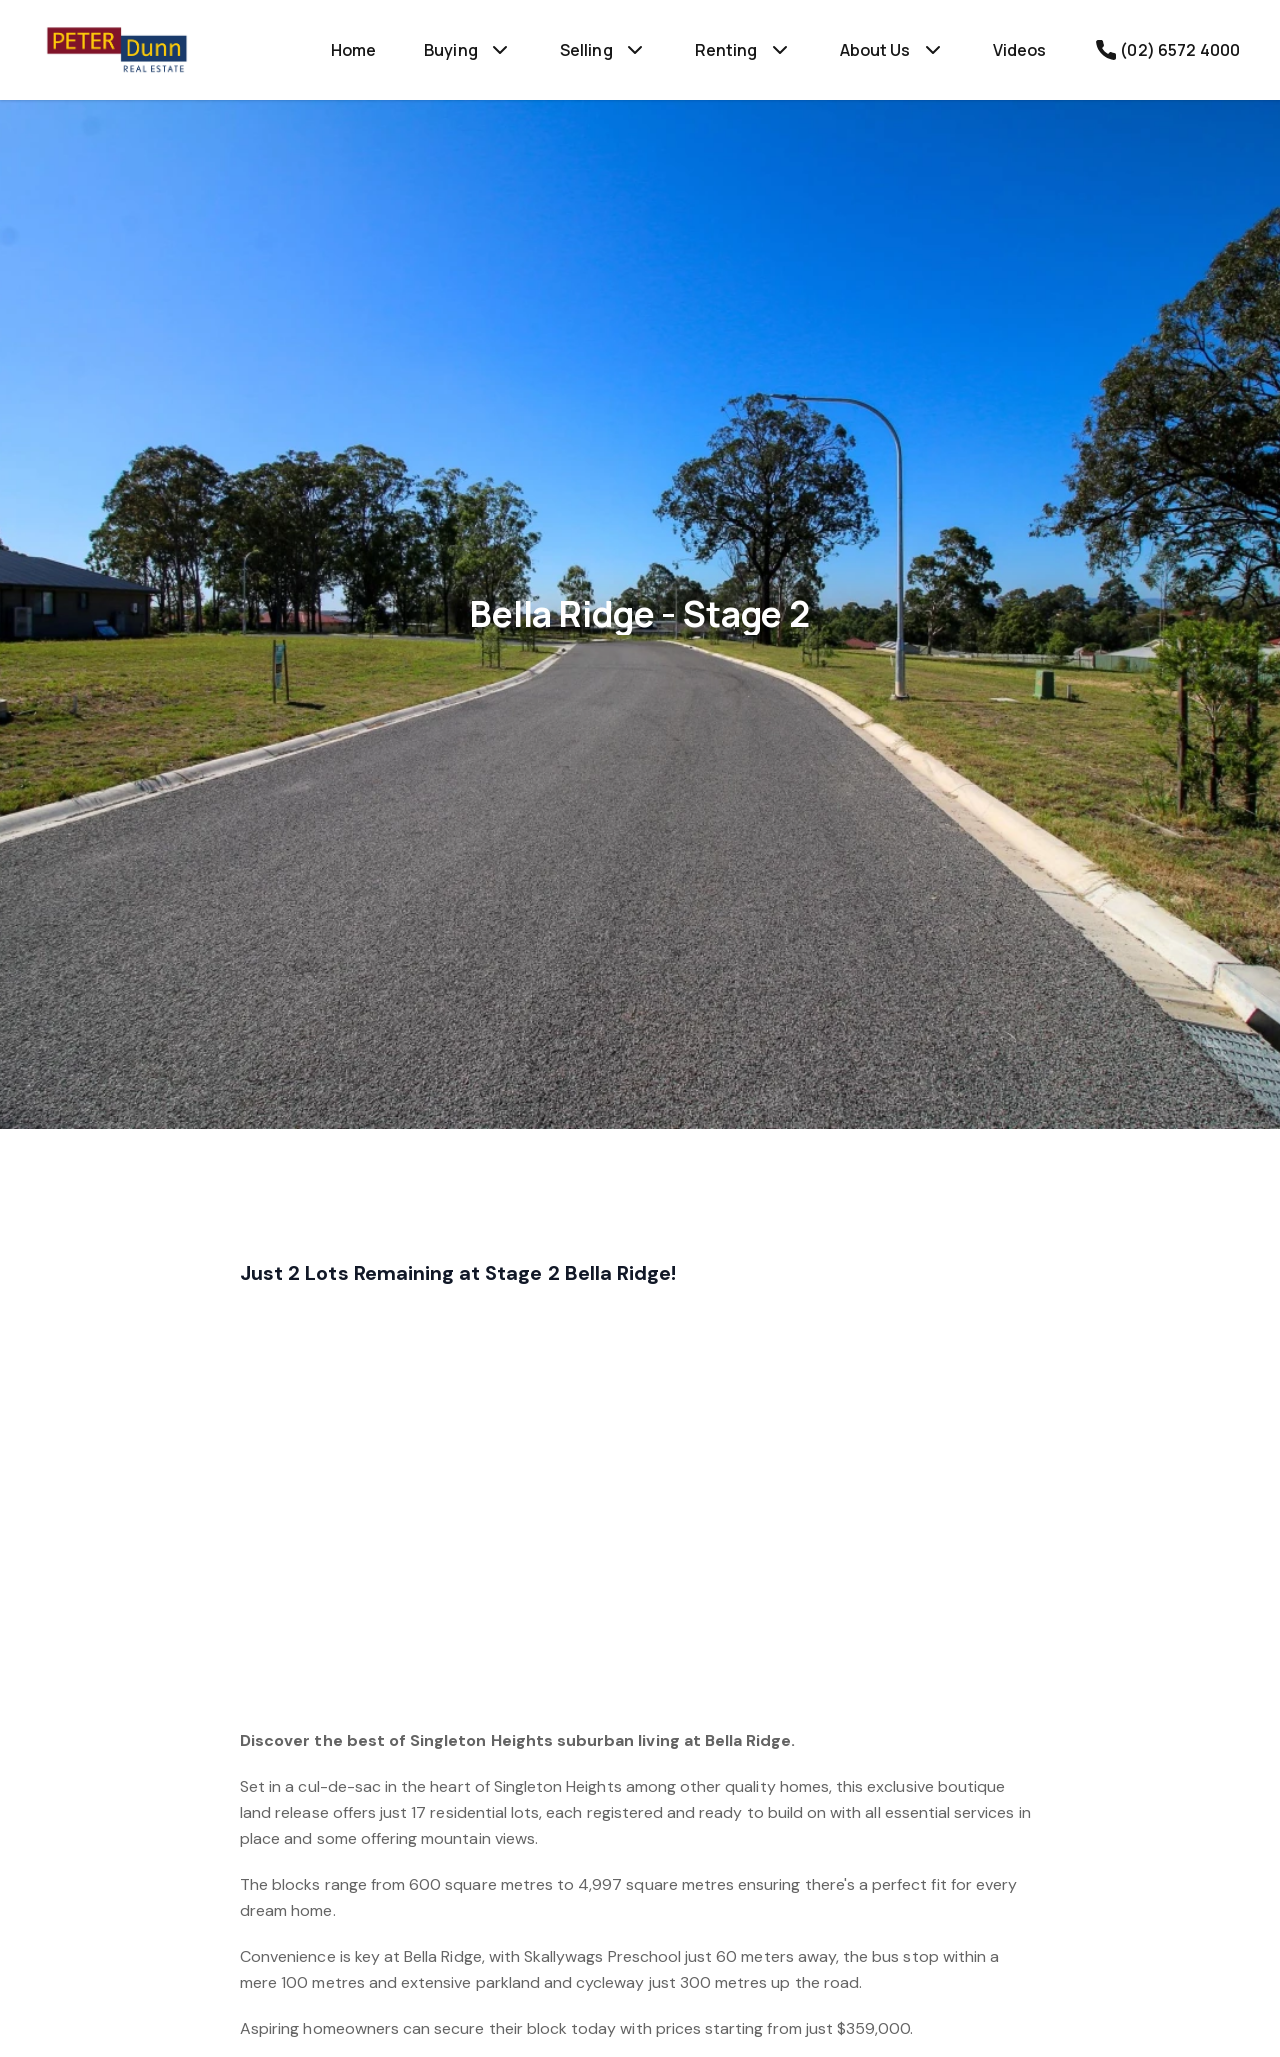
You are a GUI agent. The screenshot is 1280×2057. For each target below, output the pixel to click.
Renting (726, 50)
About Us (875, 50)
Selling (586, 50)
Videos (1020, 50)
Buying (451, 50)
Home (354, 50)
